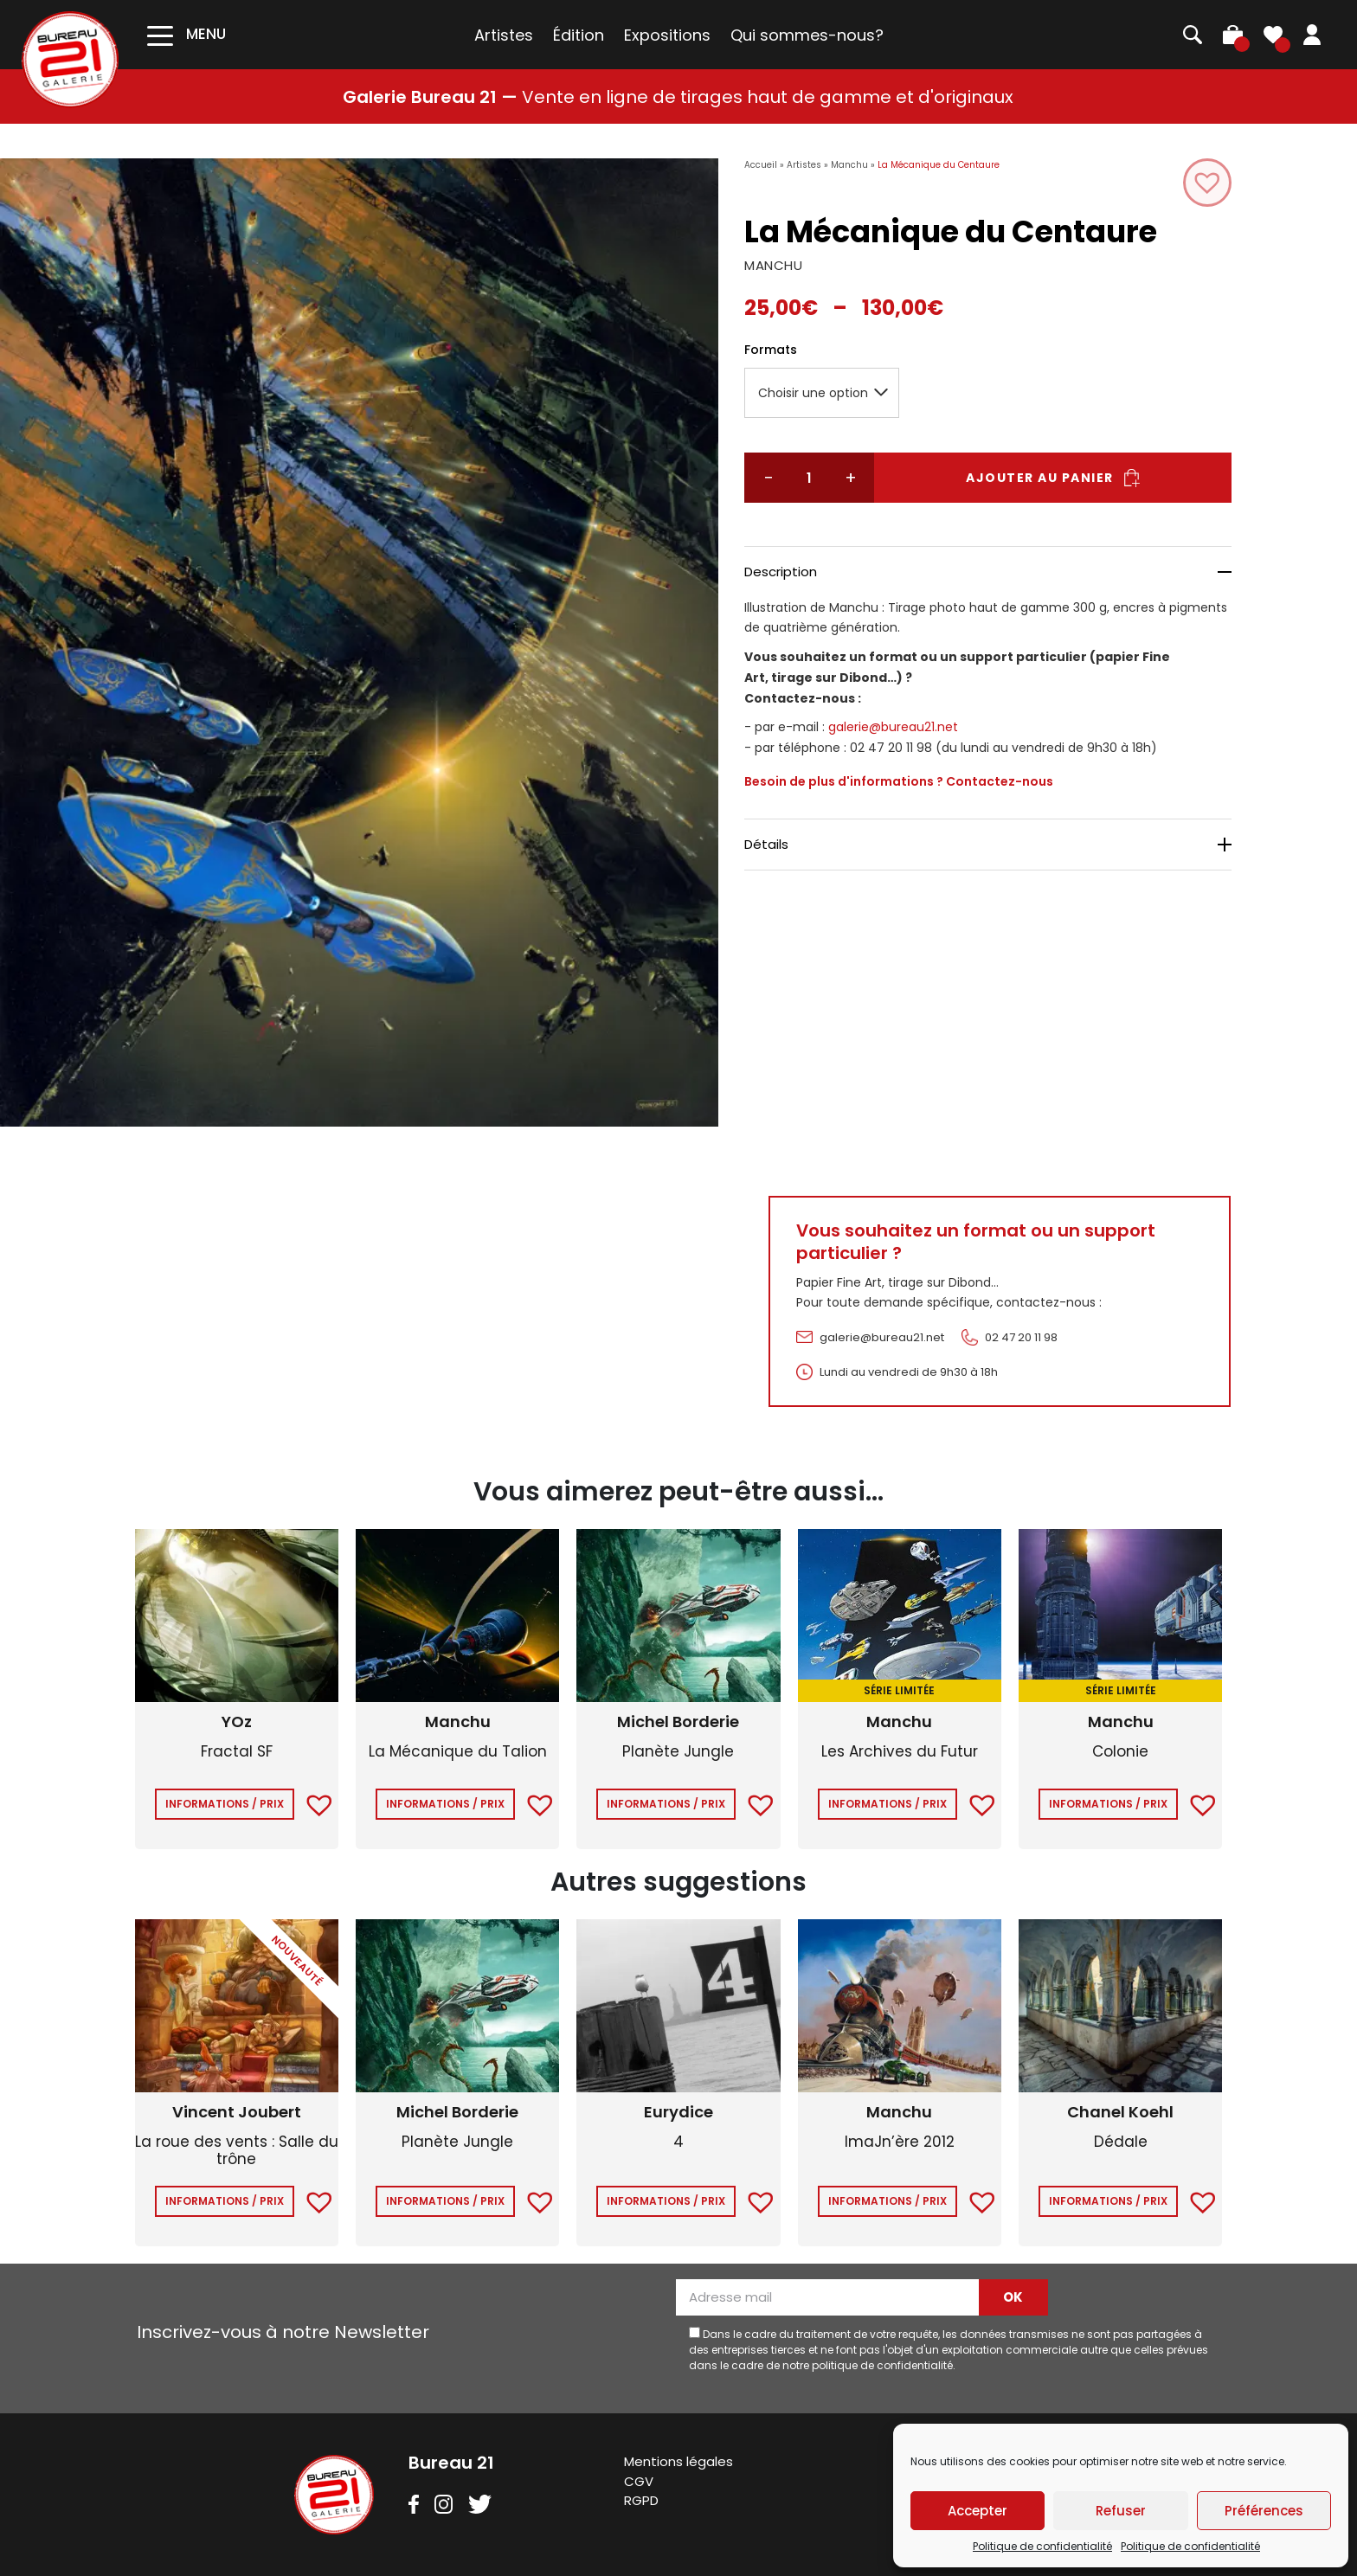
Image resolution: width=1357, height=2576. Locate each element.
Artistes (503, 35)
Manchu (849, 164)
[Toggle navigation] (186, 34)
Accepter (977, 2511)
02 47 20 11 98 (1021, 1337)
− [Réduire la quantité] (768, 478)
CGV (638, 2481)
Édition (578, 35)
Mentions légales (678, 2461)
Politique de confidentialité (1042, 2546)
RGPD (641, 2500)
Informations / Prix (224, 1803)
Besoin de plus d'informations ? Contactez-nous (898, 781)
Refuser (1121, 2511)
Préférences (1264, 2511)
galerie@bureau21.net (893, 727)
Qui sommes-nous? (807, 35)
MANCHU (773, 265)
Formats (770, 349)
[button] (1206, 182)
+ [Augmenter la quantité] (850, 478)
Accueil (760, 164)
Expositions (667, 35)
